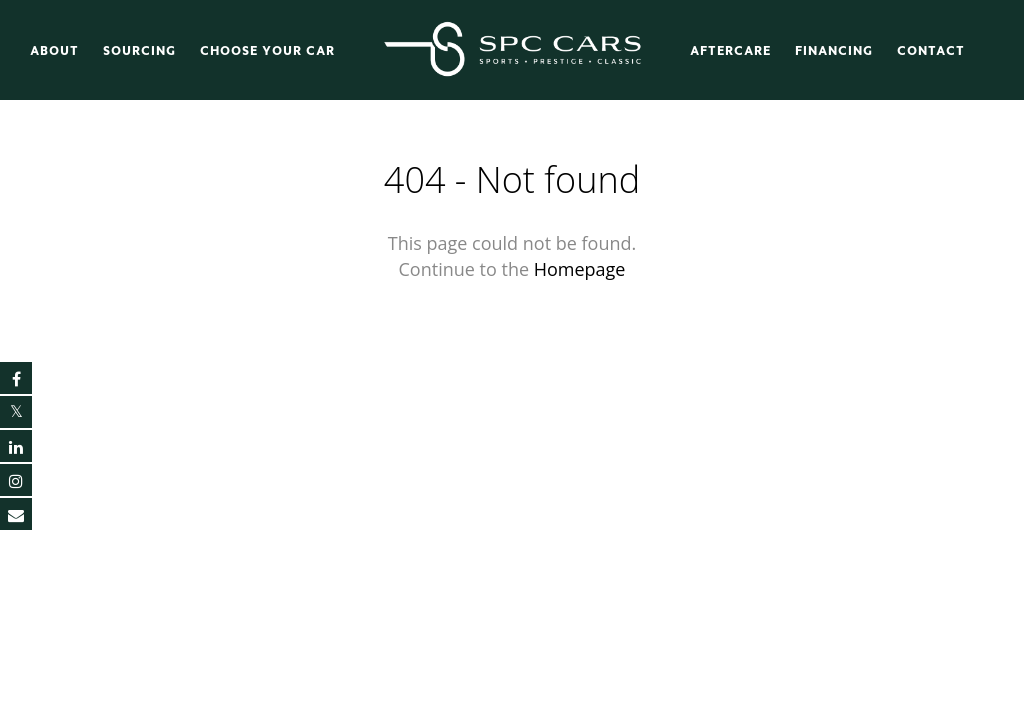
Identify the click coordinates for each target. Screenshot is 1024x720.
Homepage (580, 269)
